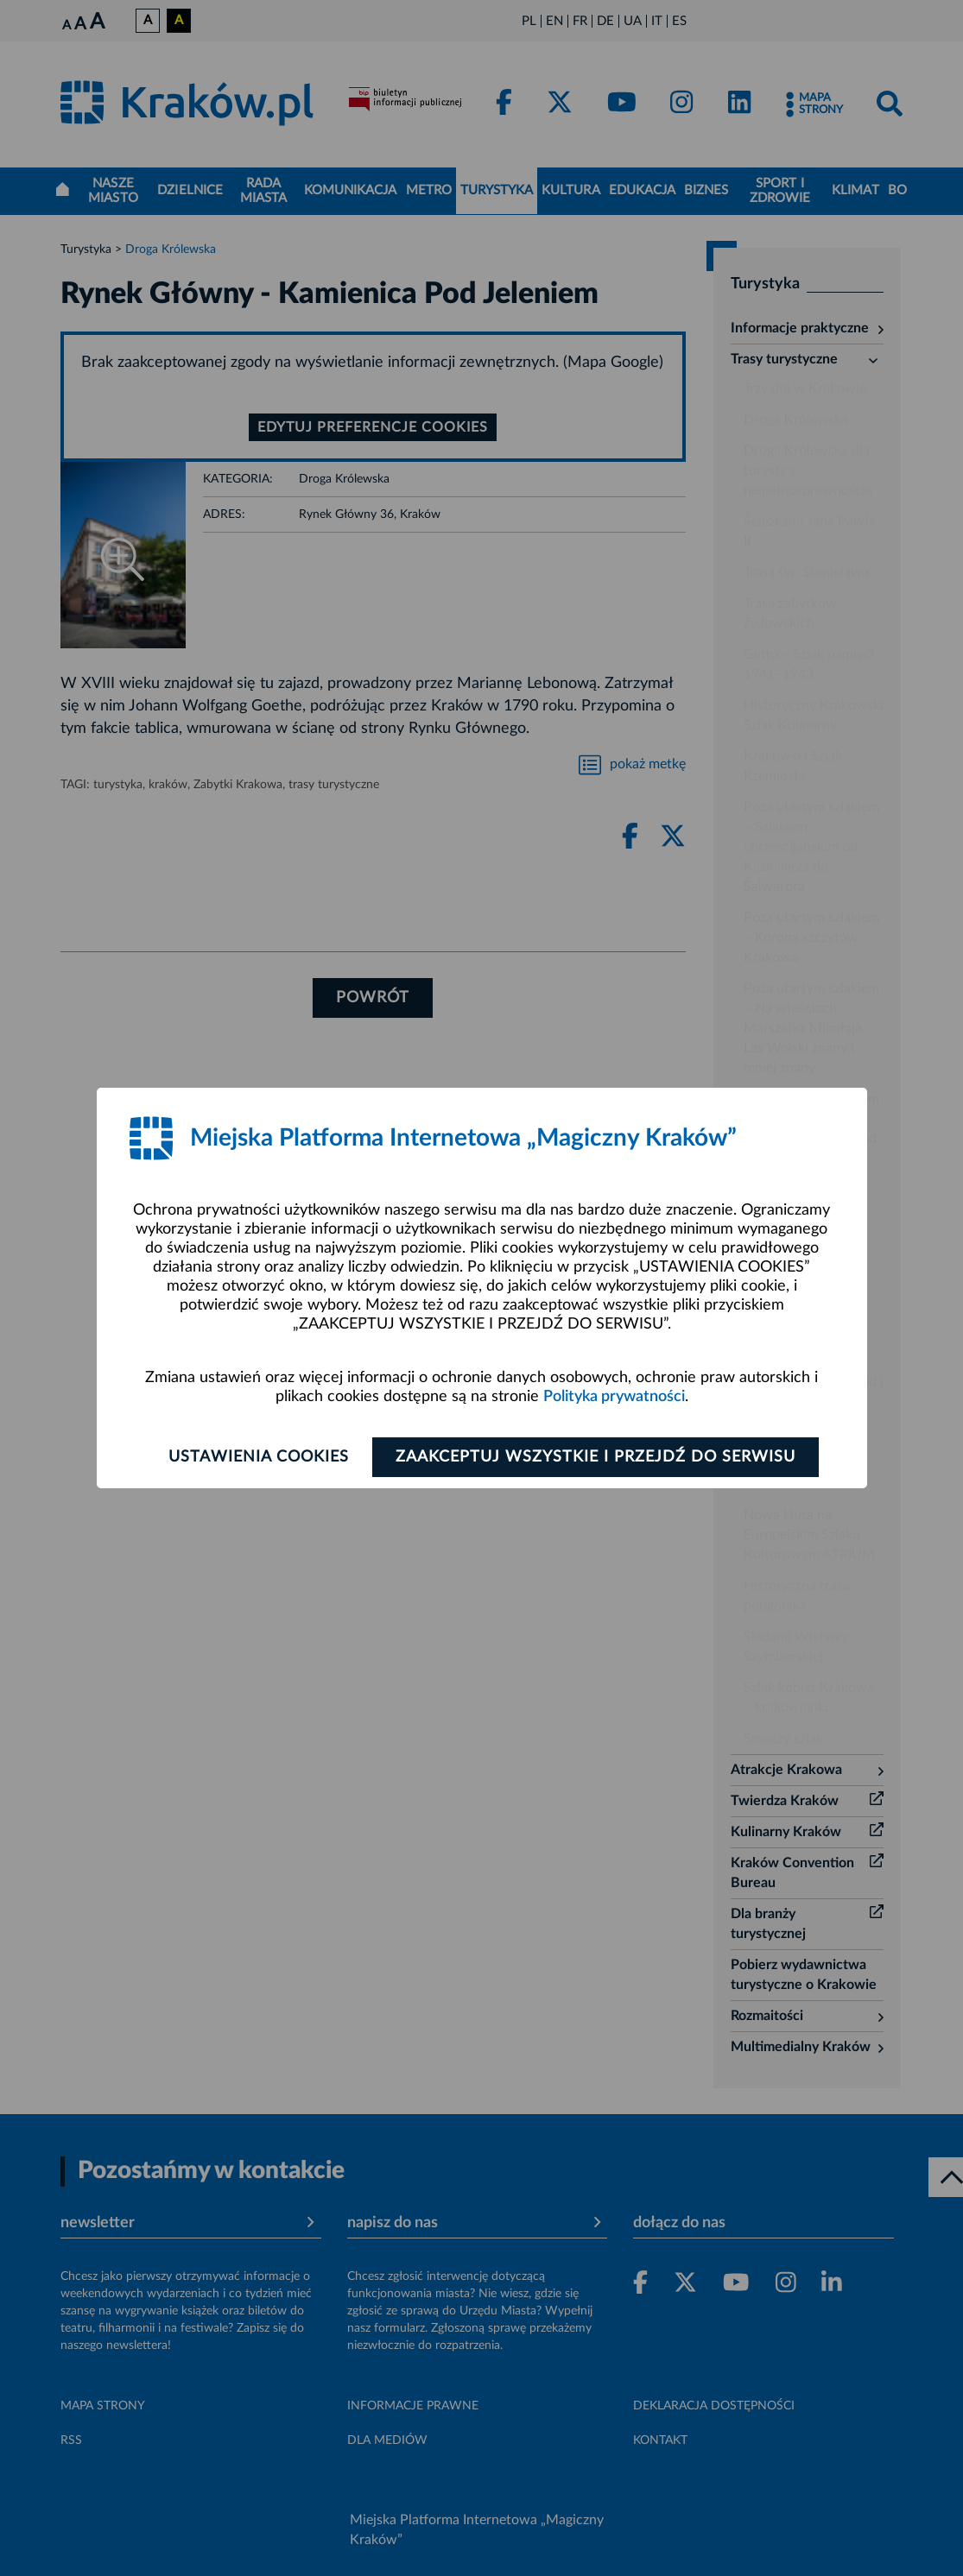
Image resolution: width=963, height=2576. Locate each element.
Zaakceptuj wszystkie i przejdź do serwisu (595, 1457)
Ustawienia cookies (258, 1457)
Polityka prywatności (614, 1397)
